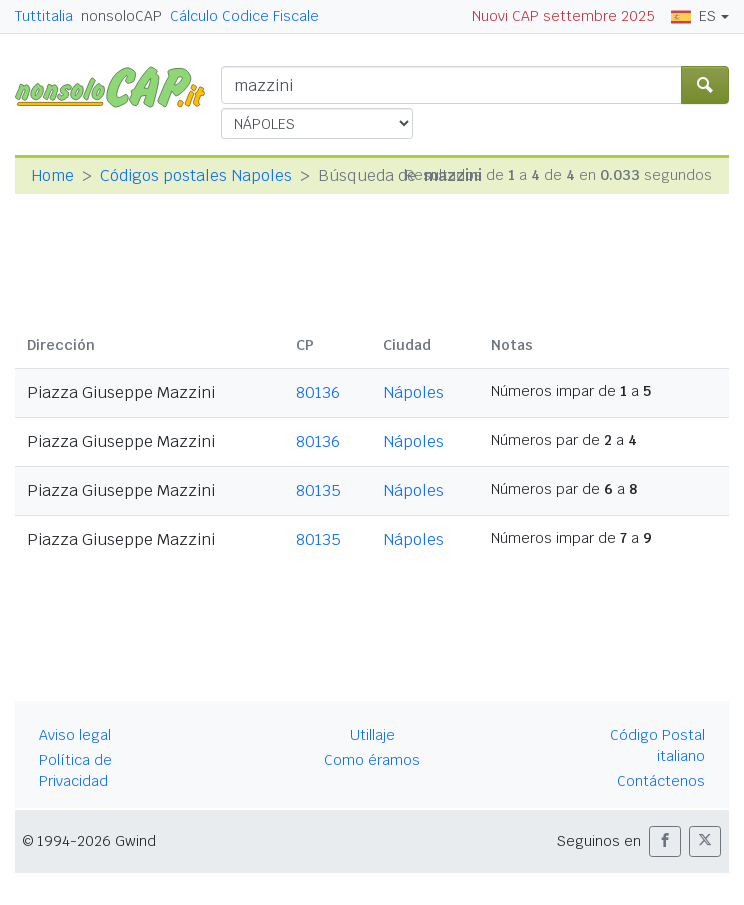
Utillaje (372, 735)
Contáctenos (661, 781)
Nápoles (413, 392)
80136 (318, 392)
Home (52, 175)
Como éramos (372, 760)
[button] (665, 841)
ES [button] (693, 16)
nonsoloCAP (121, 16)
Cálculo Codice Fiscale (244, 16)
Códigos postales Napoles (196, 175)
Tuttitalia (44, 16)
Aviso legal (75, 735)
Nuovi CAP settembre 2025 (563, 16)
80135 (318, 490)
